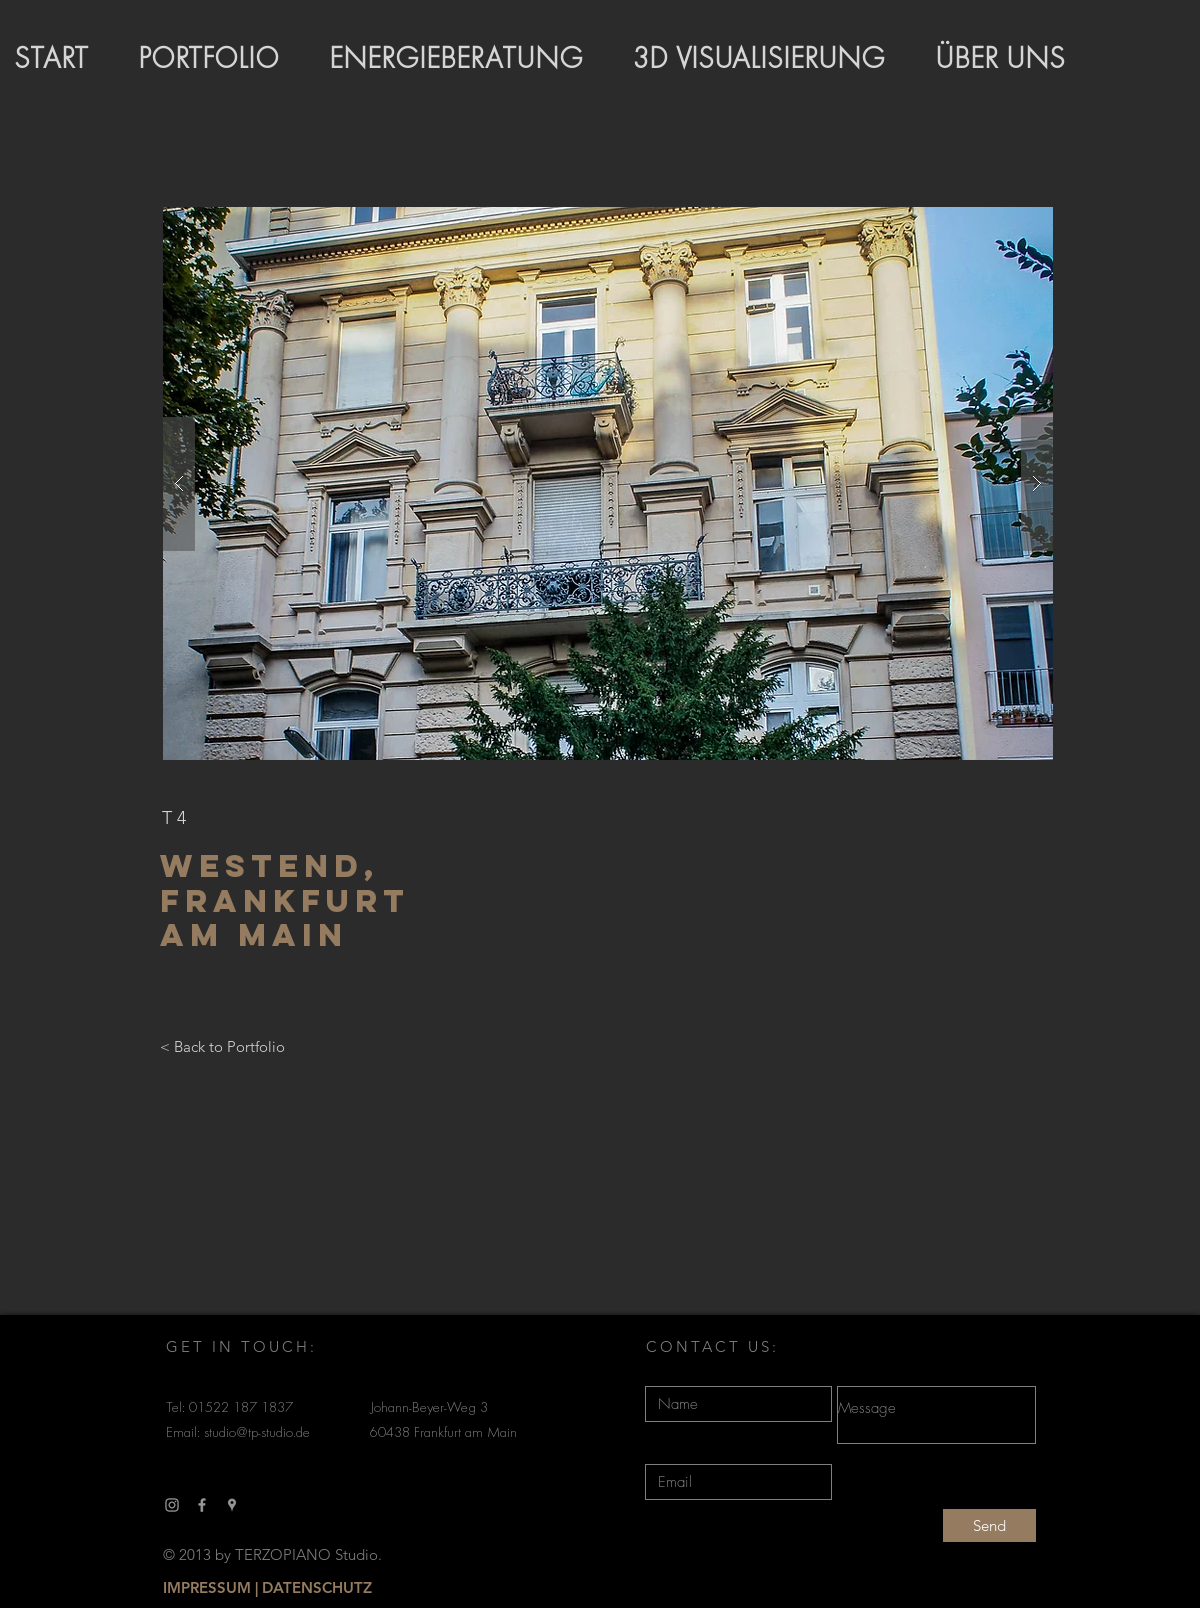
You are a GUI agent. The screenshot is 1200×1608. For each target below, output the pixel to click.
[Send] (989, 1525)
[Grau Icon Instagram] (172, 1505)
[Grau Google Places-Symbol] (232, 1505)
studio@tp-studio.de (257, 1433)
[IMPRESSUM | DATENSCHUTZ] (267, 1588)
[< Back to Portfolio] (222, 1047)
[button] (608, 483)
